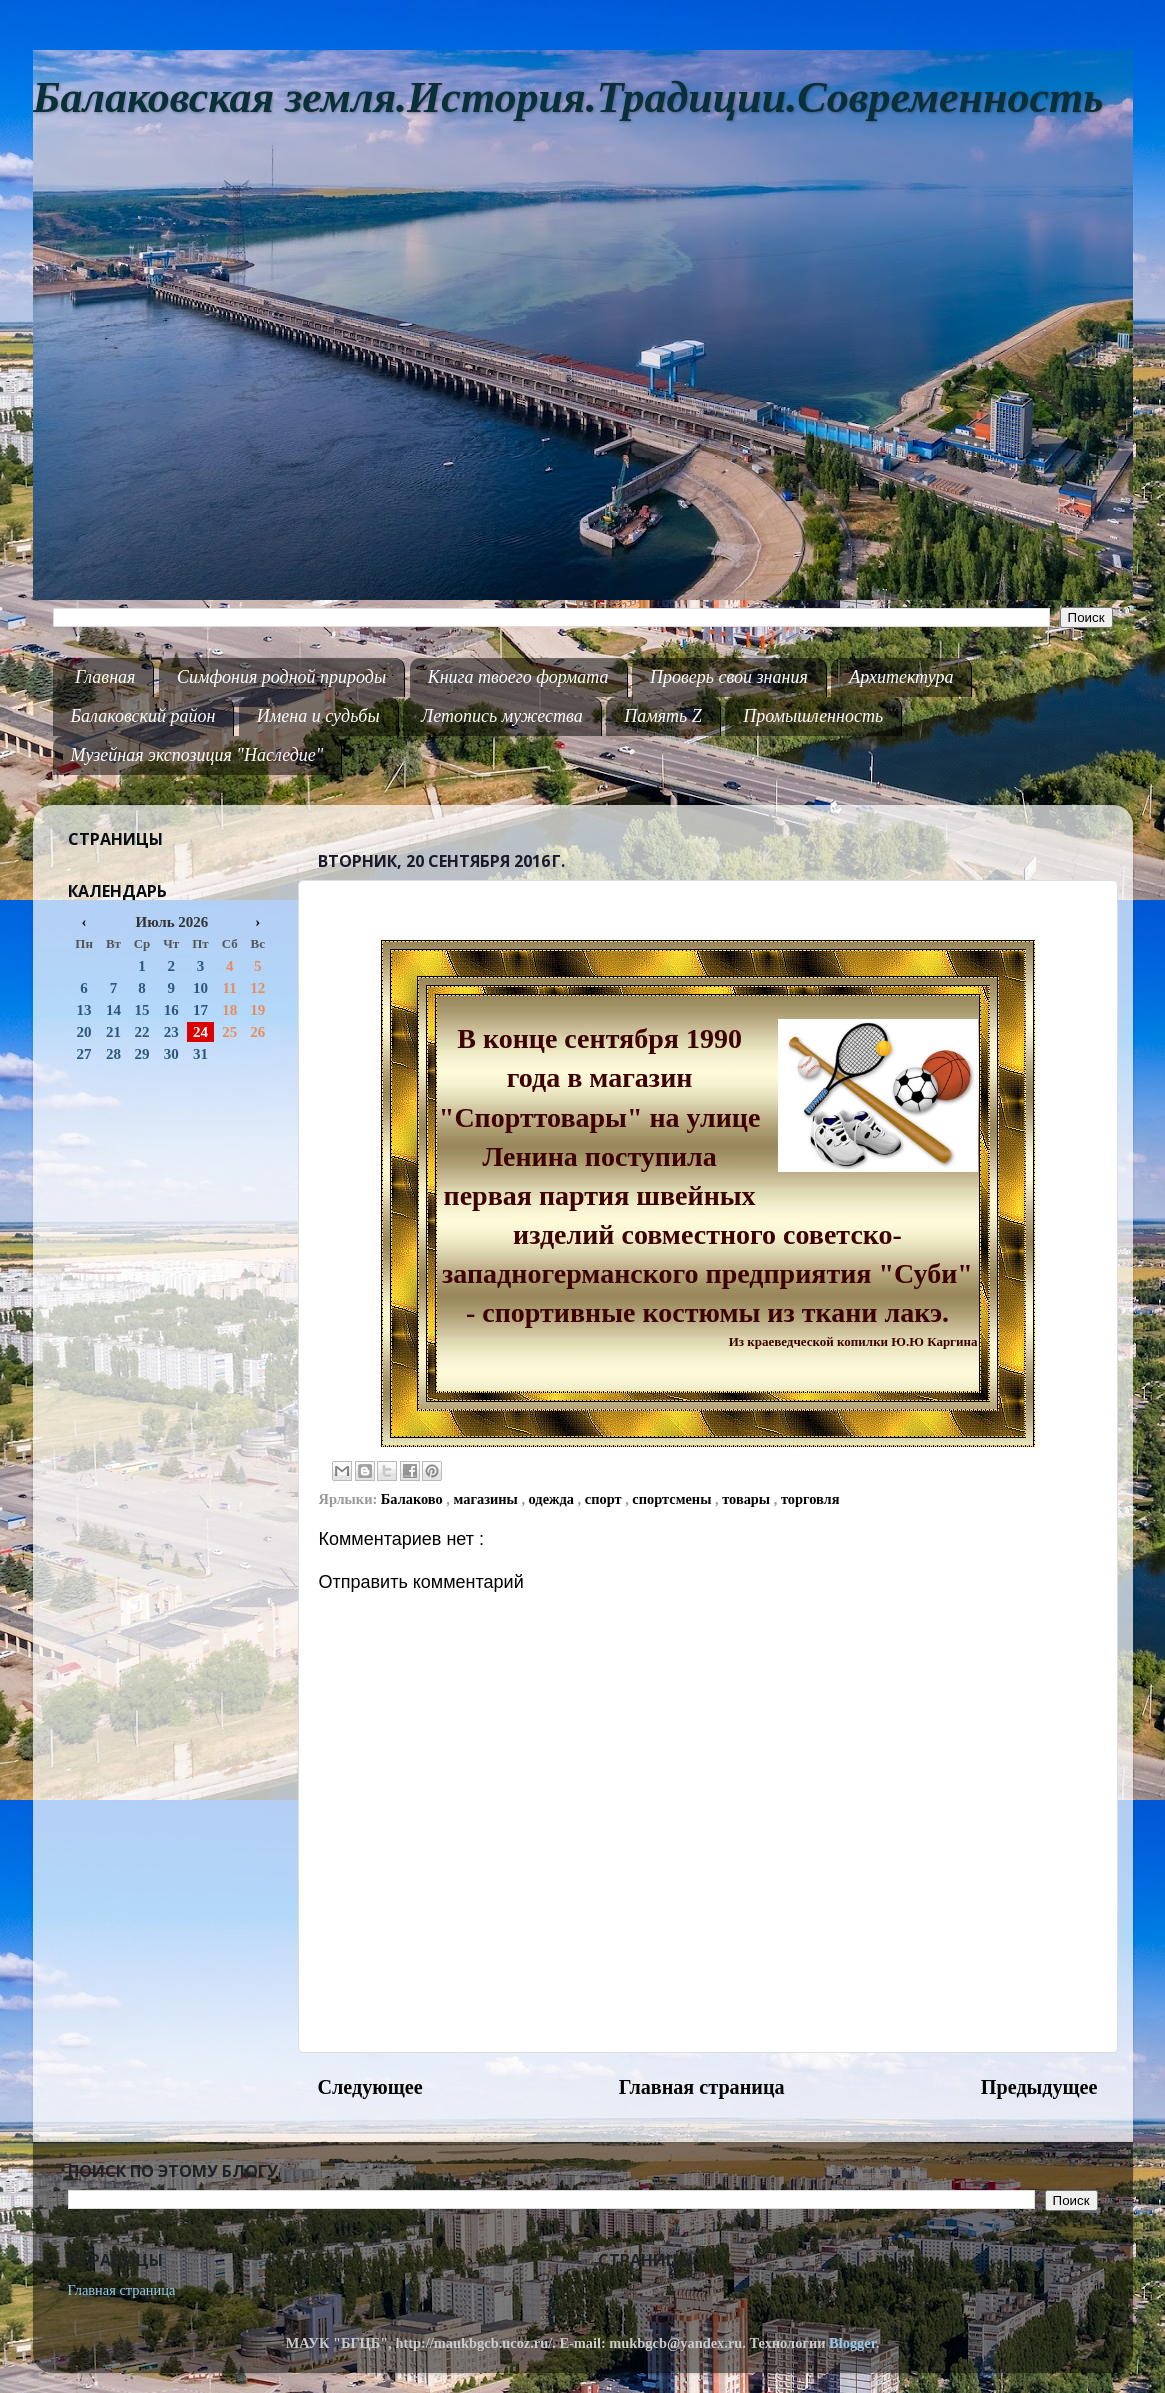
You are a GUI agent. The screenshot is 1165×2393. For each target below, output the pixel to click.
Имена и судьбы (318, 716)
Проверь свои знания (729, 677)
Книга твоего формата (518, 677)
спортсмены (673, 1499)
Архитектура (901, 677)
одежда (553, 1499)
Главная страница (702, 2087)
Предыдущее (1039, 2087)
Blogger (852, 2343)
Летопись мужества (502, 716)
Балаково (414, 1499)
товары (748, 1499)
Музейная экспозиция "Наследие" (197, 755)
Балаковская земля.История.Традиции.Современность (568, 97)
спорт (605, 1499)
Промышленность (813, 716)
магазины (488, 1499)
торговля (810, 1499)
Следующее (370, 2087)
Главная (105, 677)
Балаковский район (143, 716)
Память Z (663, 716)
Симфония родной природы (281, 677)
